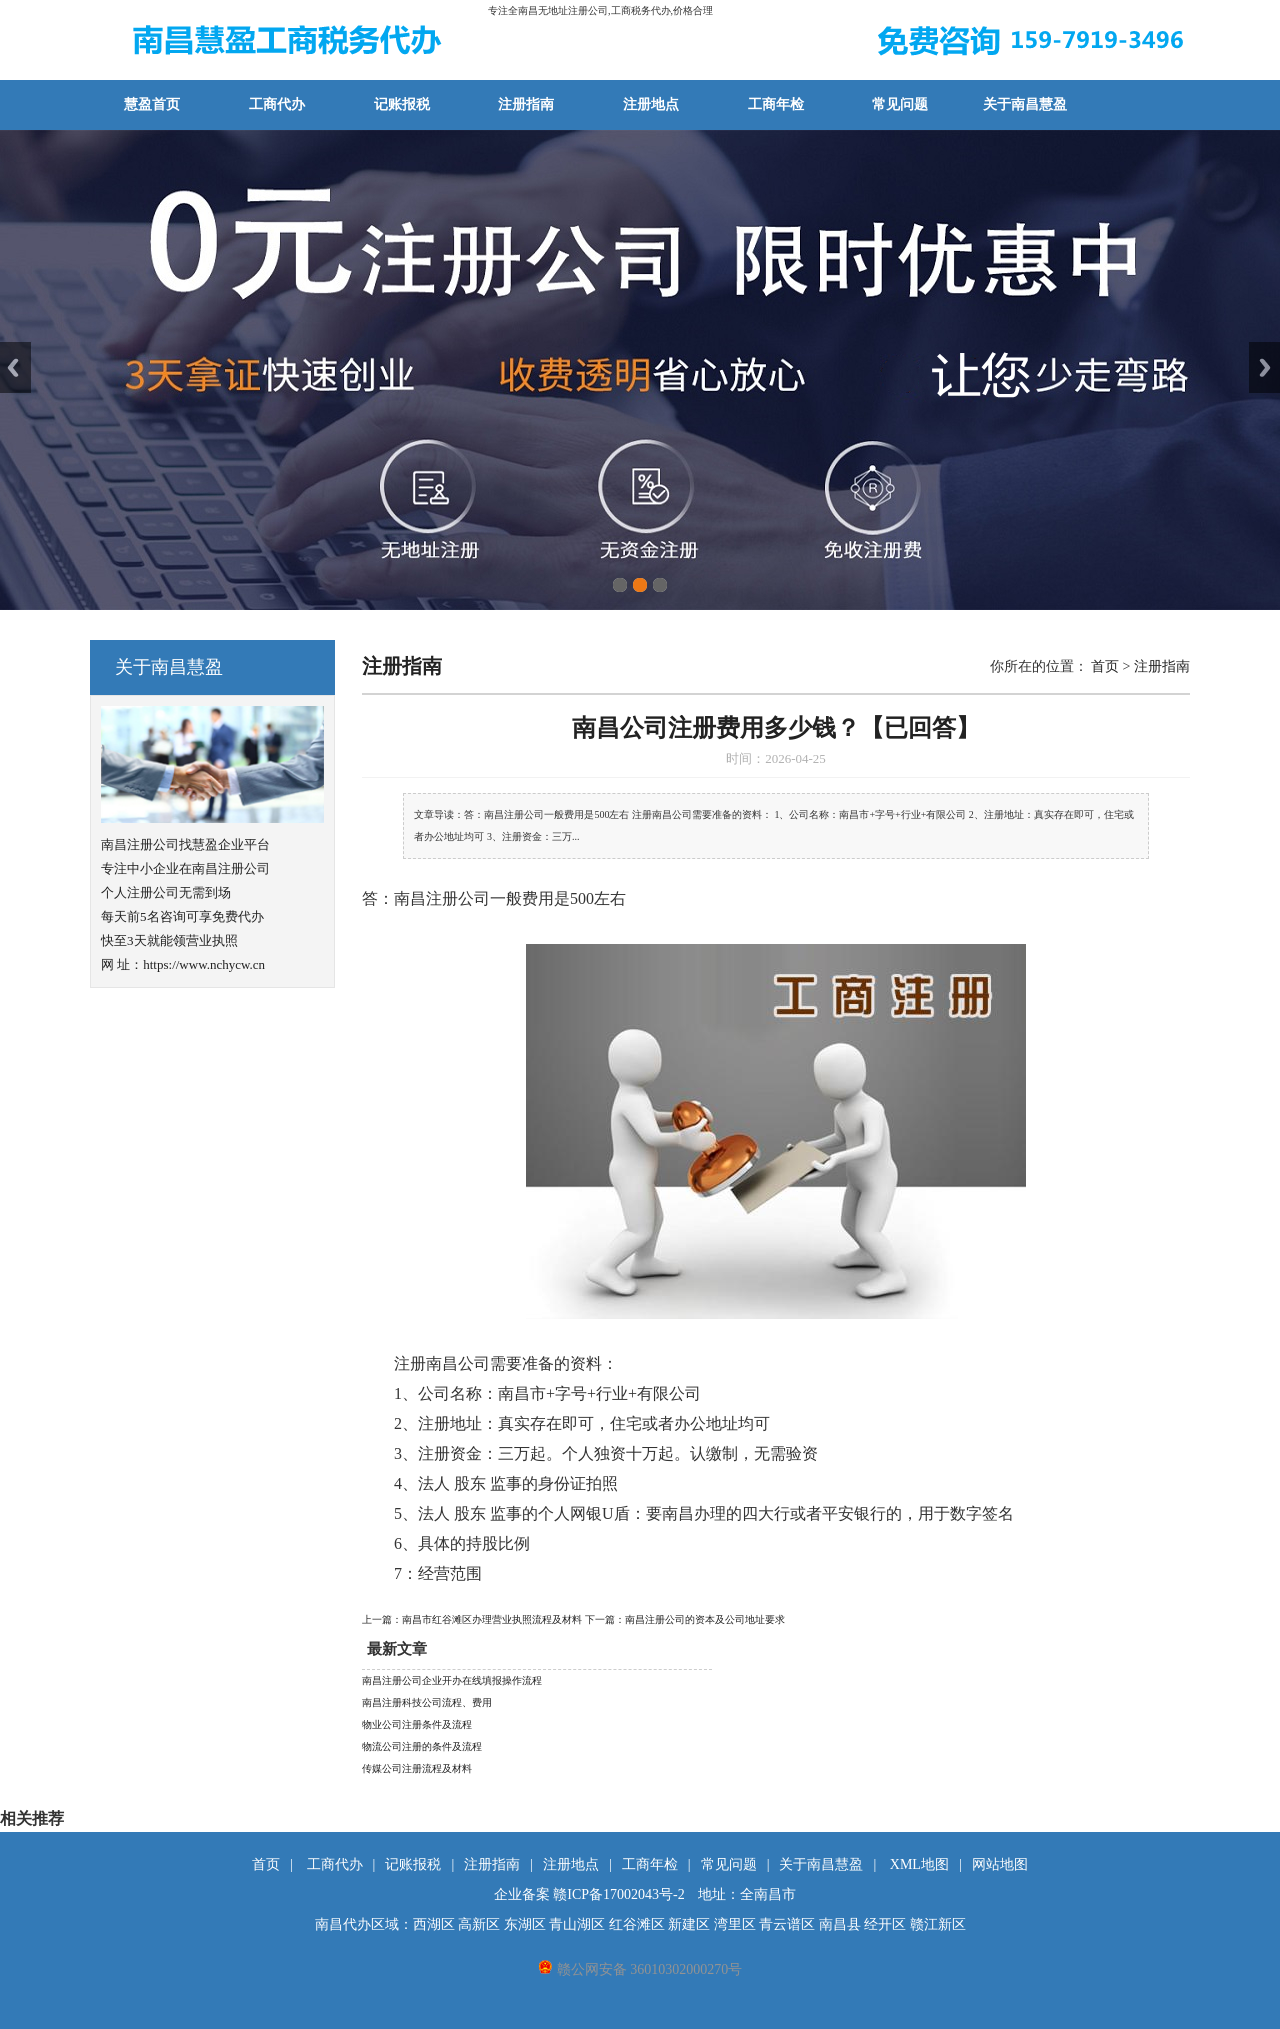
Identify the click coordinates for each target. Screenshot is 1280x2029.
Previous (15, 367)
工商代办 (277, 104)
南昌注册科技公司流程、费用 (427, 1702)
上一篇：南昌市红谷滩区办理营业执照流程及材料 (473, 1619)
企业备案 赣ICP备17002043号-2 (589, 1894)
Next (1264, 367)
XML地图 (919, 1864)
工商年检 (776, 104)
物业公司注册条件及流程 (417, 1724)
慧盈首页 (152, 104)
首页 (1105, 666)
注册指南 (526, 104)
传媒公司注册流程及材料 (417, 1768)
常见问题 (900, 104)
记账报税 (402, 104)
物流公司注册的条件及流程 (422, 1746)
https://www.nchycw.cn (204, 964)
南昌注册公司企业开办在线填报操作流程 (452, 1680)
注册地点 (651, 104)
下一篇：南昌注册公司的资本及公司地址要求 (685, 1619)
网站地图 (1000, 1864)
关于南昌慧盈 (1025, 104)
